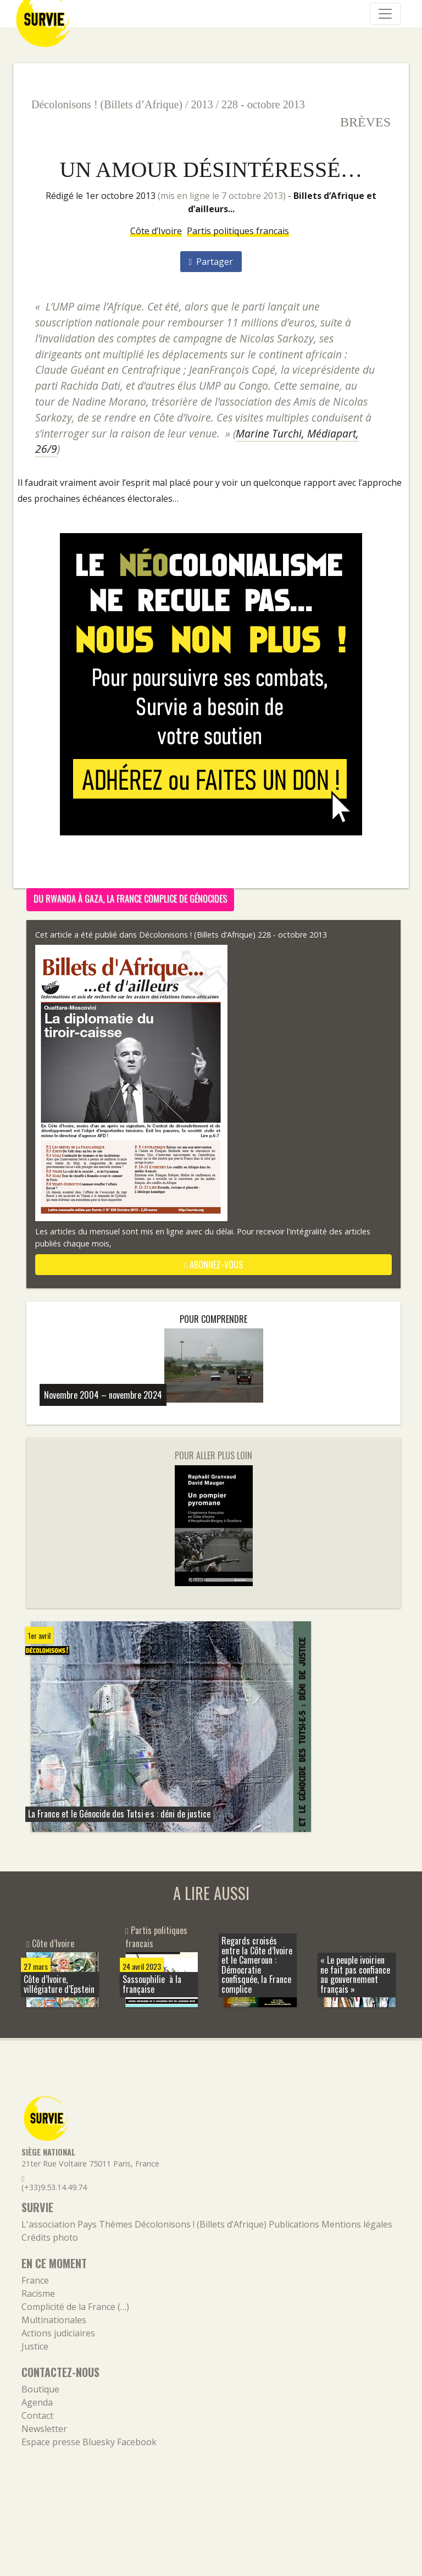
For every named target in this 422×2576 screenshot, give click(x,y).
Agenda (37, 2402)
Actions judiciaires (58, 2333)
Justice (34, 2346)
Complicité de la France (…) (75, 2307)
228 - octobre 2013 (263, 104)
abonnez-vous (213, 1264)
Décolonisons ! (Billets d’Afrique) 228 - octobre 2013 (233, 934)
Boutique (40, 2389)
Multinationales (53, 2320)
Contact (37, 2415)
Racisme (38, 2293)
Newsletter (44, 2429)
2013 (202, 104)
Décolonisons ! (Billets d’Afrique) (106, 104)
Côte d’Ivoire (156, 231)
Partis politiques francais (238, 231)
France (35, 2280)
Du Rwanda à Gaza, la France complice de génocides (130, 898)
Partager (211, 262)
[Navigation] (385, 14)
